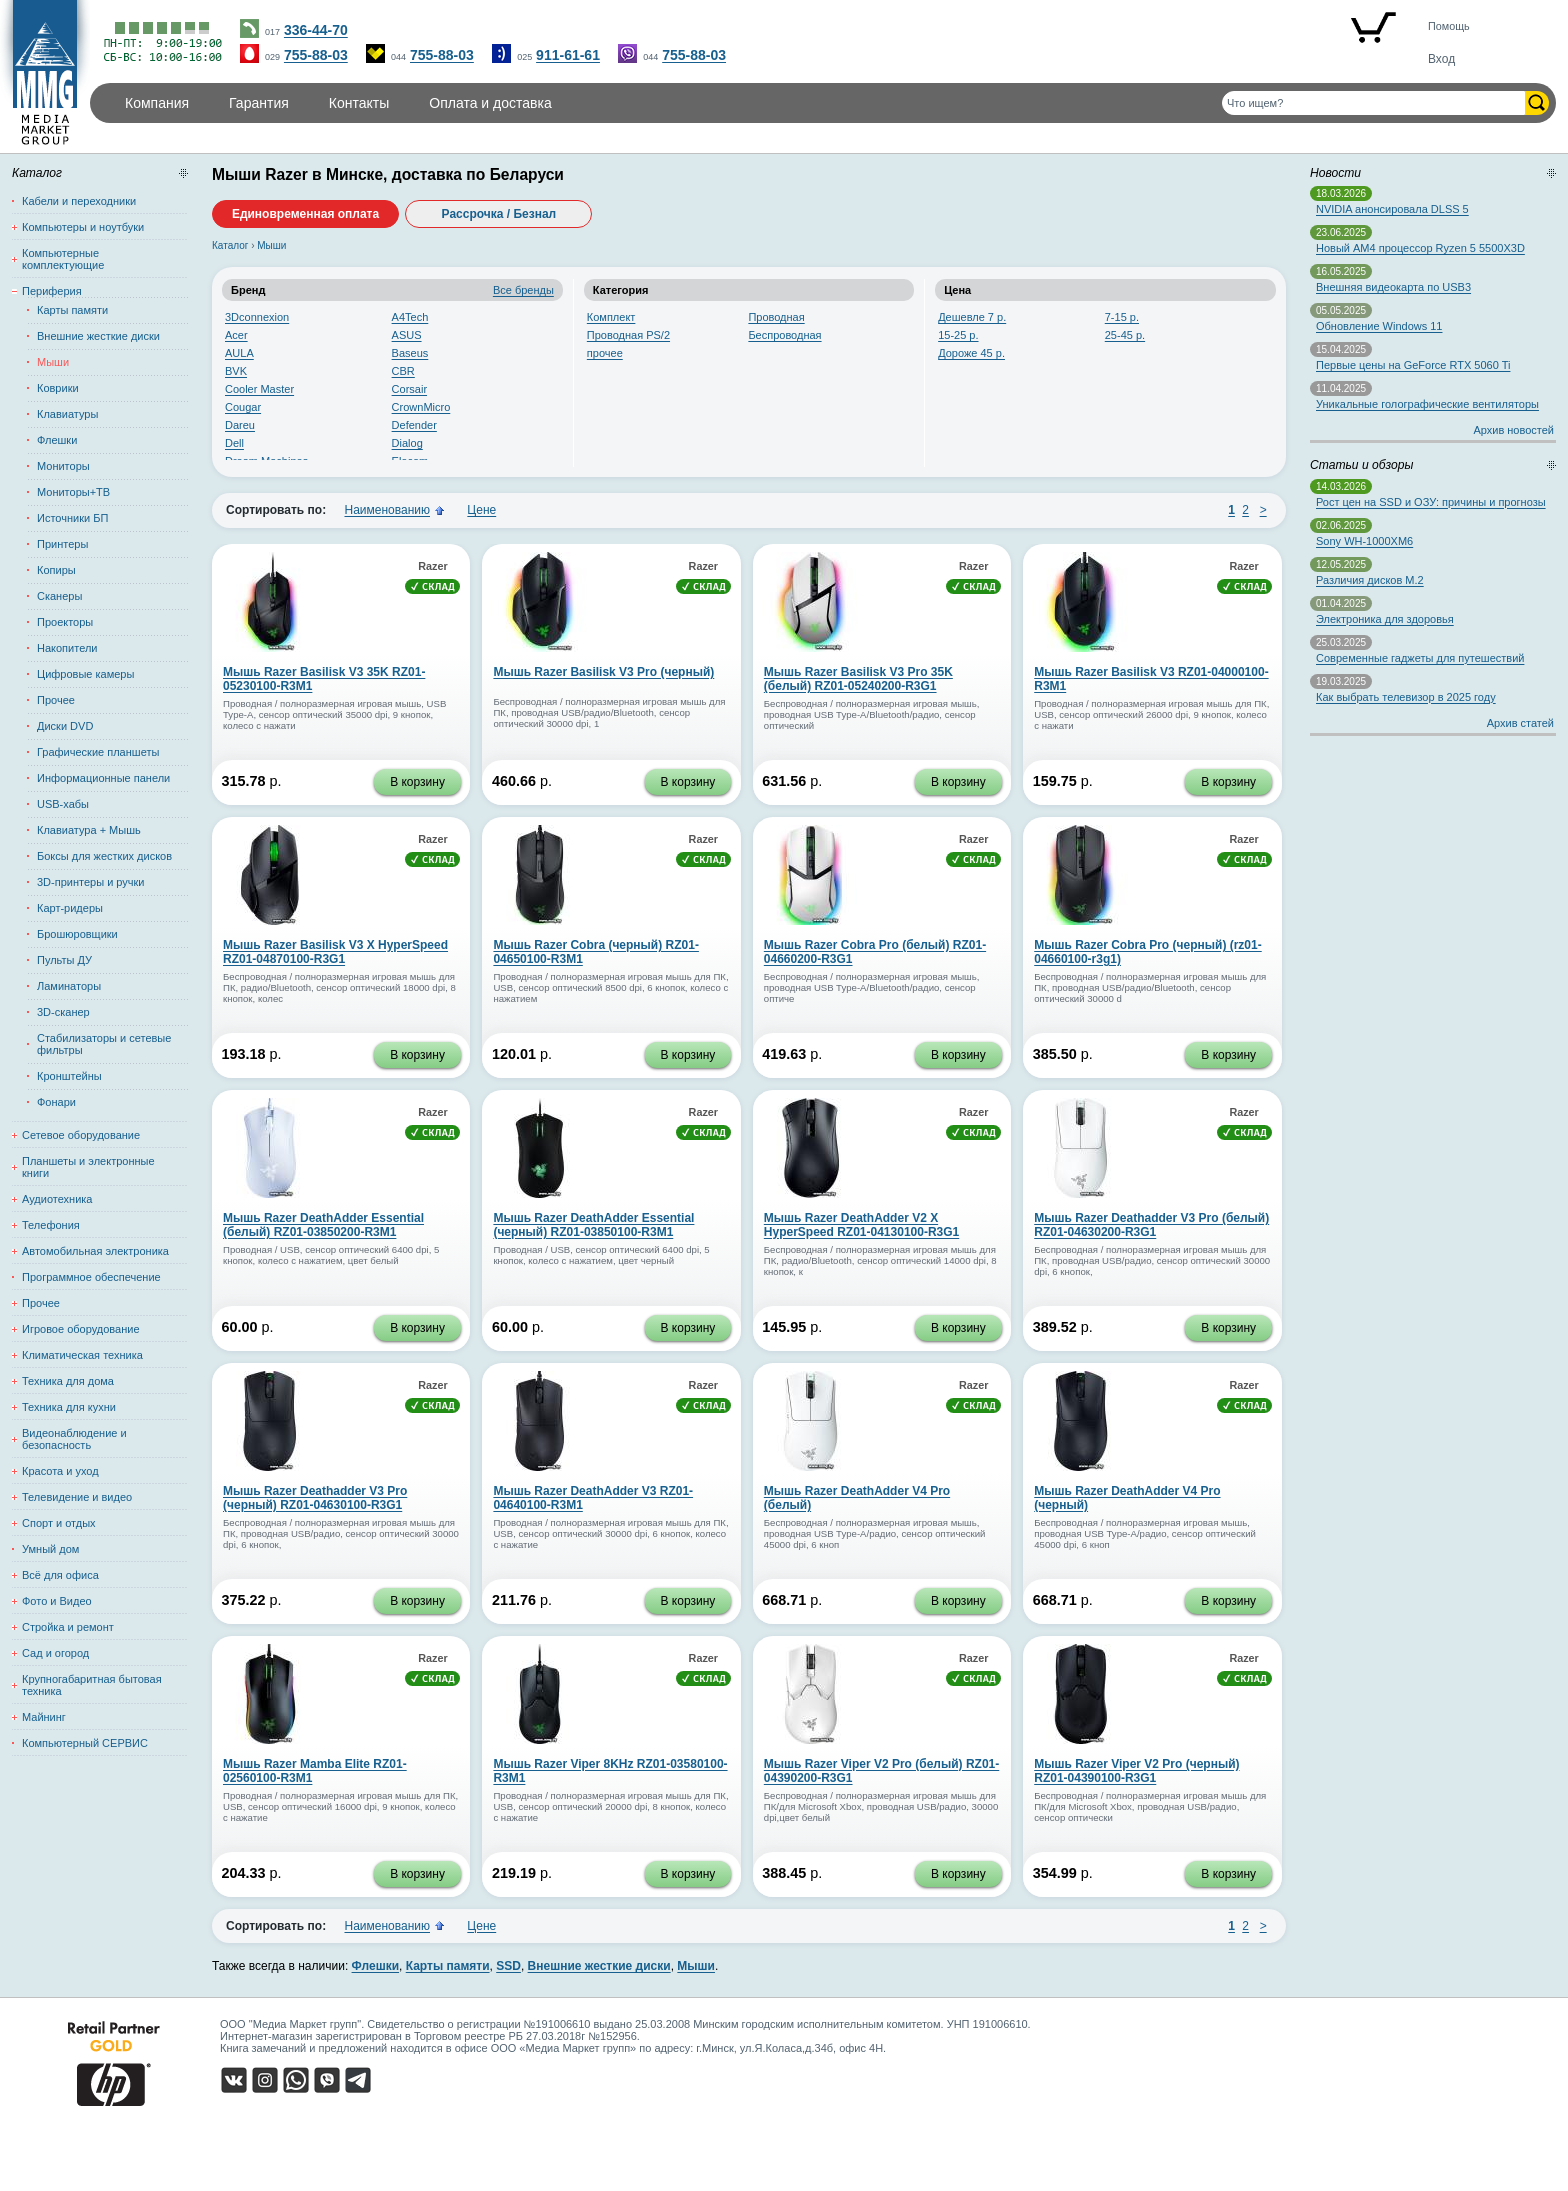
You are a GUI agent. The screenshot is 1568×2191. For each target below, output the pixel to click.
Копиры (56, 570)
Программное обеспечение (91, 1277)
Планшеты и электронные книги (88, 1167)
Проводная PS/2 (628, 335)
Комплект (611, 317)
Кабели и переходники (79, 201)
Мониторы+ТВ (73, 492)
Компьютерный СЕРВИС (85, 1743)
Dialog (407, 443)
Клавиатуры (67, 414)
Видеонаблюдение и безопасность (74, 1439)
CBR (403, 371)
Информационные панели (103, 778)
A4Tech (410, 317)
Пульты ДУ (64, 960)
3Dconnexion (257, 317)
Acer (236, 335)
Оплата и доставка (490, 103)
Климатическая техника (82, 1355)
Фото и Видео (57, 1601)
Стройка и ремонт (68, 1627)
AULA (239, 353)
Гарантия (259, 103)
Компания (157, 103)
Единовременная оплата (305, 214)
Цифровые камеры (85, 674)
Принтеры (62, 544)
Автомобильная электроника (95, 1251)
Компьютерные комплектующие (63, 259)
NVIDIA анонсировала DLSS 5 (1392, 209)
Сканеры (59, 596)
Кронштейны (69, 1076)
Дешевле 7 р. (972, 317)
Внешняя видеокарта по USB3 (1393, 287)
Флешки (57, 440)
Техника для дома (68, 1381)
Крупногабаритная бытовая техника (92, 1685)
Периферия (52, 291)
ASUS (407, 335)
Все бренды (523, 290)
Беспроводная (784, 335)
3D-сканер (63, 1012)
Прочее (56, 700)
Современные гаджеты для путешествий (1420, 658)
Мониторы (63, 466)
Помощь (1449, 26)
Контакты (359, 103)
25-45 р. (1125, 335)
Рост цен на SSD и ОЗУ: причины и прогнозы (1431, 502)
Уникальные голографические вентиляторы (1427, 404)
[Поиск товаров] (1373, 103)
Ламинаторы (69, 986)
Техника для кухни (69, 1407)
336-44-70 (316, 30)
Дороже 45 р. (971, 353)
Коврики (58, 388)
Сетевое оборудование (81, 1135)
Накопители (67, 648)
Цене (481, 510)
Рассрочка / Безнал (499, 214)
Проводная (776, 317)
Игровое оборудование (81, 1329)
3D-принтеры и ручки (91, 882)
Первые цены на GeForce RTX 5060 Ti (1413, 365)
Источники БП (72, 518)
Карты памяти (72, 310)
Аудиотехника (57, 1199)
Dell (234, 443)
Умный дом (50, 1549)
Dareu (240, 425)
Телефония (51, 1225)
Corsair (409, 389)
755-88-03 (316, 55)
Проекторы (65, 622)
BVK (236, 371)
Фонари (56, 1102)
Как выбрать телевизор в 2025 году (1406, 697)
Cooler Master (259, 389)
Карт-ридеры (70, 908)
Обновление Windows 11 (1379, 326)
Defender (414, 425)
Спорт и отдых (59, 1523)
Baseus (410, 353)
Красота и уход (60, 1471)
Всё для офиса (60, 1575)
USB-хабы (63, 804)
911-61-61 (568, 55)
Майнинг (44, 1717)
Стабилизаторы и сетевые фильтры (104, 1044)
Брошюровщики (77, 934)
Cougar (243, 407)
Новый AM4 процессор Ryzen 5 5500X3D (1420, 248)
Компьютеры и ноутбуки (83, 227)
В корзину (417, 782)
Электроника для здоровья (1385, 619)
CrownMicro (421, 407)
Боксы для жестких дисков (104, 856)
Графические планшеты (98, 752)
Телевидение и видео (77, 1497)
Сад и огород (55, 1653)
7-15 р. (1122, 317)
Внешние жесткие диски (98, 336)
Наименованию (387, 510)
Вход (1441, 59)
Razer (432, 566)
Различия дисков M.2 (1370, 580)
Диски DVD (65, 726)
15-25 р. (958, 335)
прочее (605, 353)
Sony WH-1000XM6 (1364, 541)
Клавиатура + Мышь (89, 830)
